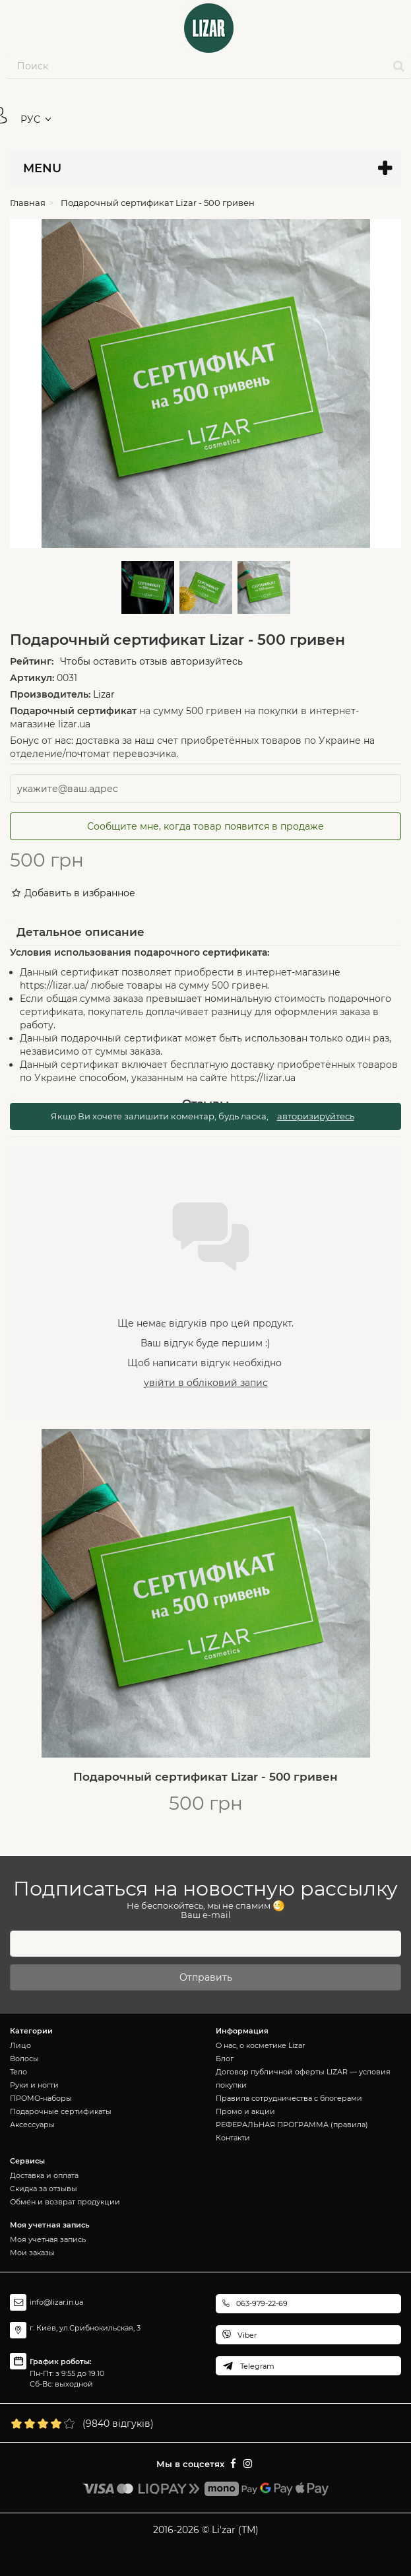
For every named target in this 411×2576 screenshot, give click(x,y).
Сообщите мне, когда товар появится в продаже (205, 826)
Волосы (24, 2058)
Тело (18, 2071)
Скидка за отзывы (43, 2188)
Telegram (257, 2366)
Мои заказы (32, 2252)
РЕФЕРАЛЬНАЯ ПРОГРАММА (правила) (292, 2124)
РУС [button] (30, 119)
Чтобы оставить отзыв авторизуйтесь (151, 661)
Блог (225, 2058)
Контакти (233, 2137)
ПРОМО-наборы (41, 2098)
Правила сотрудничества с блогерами (289, 2098)
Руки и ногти (34, 2085)
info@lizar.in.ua (56, 2302)
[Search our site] (197, 66)
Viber (247, 2335)
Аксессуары (32, 2124)
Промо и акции (245, 2111)
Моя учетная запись (48, 2239)
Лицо (20, 2045)
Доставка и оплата (44, 2175)
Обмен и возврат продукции (65, 2201)
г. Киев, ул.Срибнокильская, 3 (85, 2327)
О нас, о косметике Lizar (260, 2045)
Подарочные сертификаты (60, 2111)
